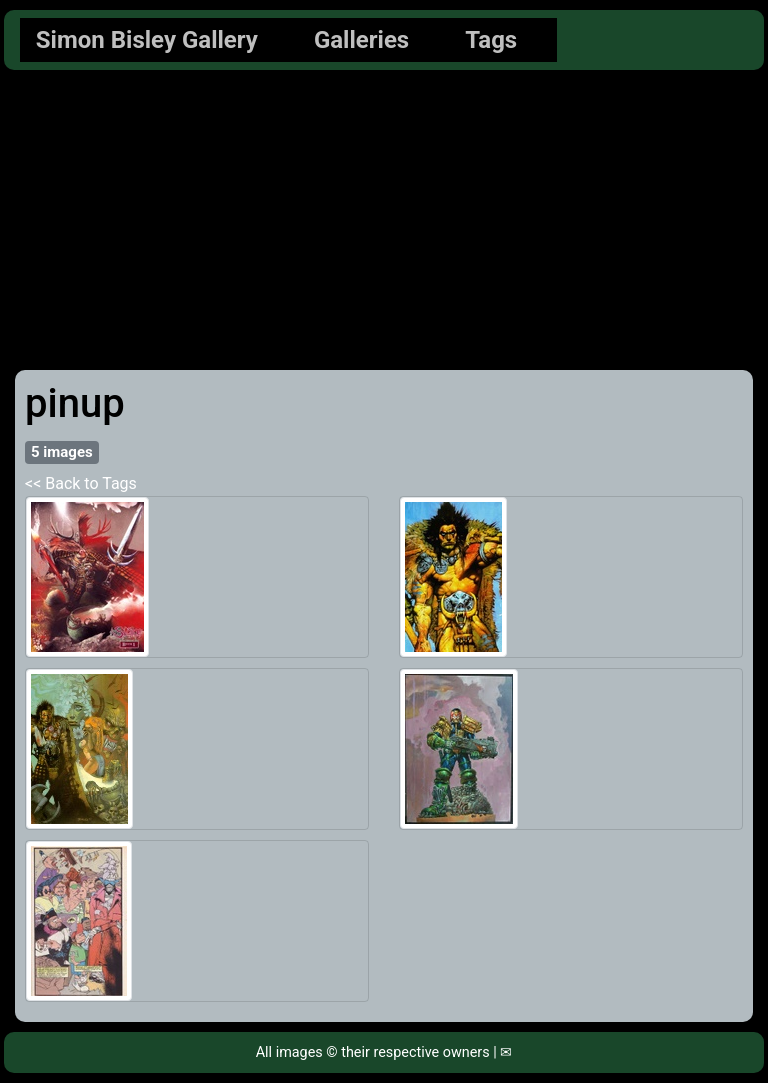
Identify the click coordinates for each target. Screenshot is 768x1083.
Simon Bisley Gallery (147, 40)
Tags (491, 40)
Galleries (361, 40)
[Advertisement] (384, 220)
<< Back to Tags (81, 483)
